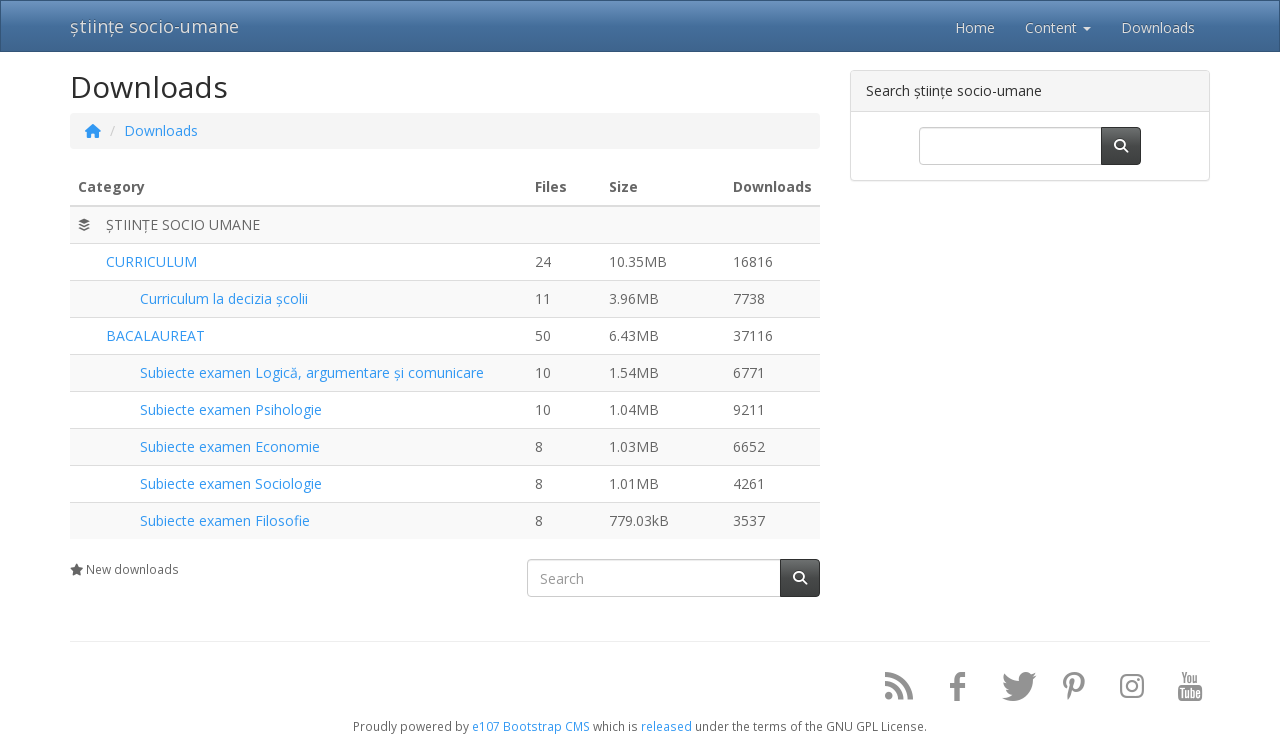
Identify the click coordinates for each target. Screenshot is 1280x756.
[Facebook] (950, 690)
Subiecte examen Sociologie (231, 483)
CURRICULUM (151, 261)
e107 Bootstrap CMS (531, 726)
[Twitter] (1008, 690)
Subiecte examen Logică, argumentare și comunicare (312, 372)
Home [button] (975, 27)
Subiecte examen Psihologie (231, 409)
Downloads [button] (1158, 27)
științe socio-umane (154, 26)
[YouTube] (1183, 690)
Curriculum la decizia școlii (224, 298)
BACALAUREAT (155, 335)
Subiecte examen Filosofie (225, 520)
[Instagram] (1125, 690)
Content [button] (1058, 27)
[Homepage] (93, 130)
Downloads (161, 130)
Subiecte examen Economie (230, 446)
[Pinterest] (1066, 690)
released (666, 726)
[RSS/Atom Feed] (892, 690)
